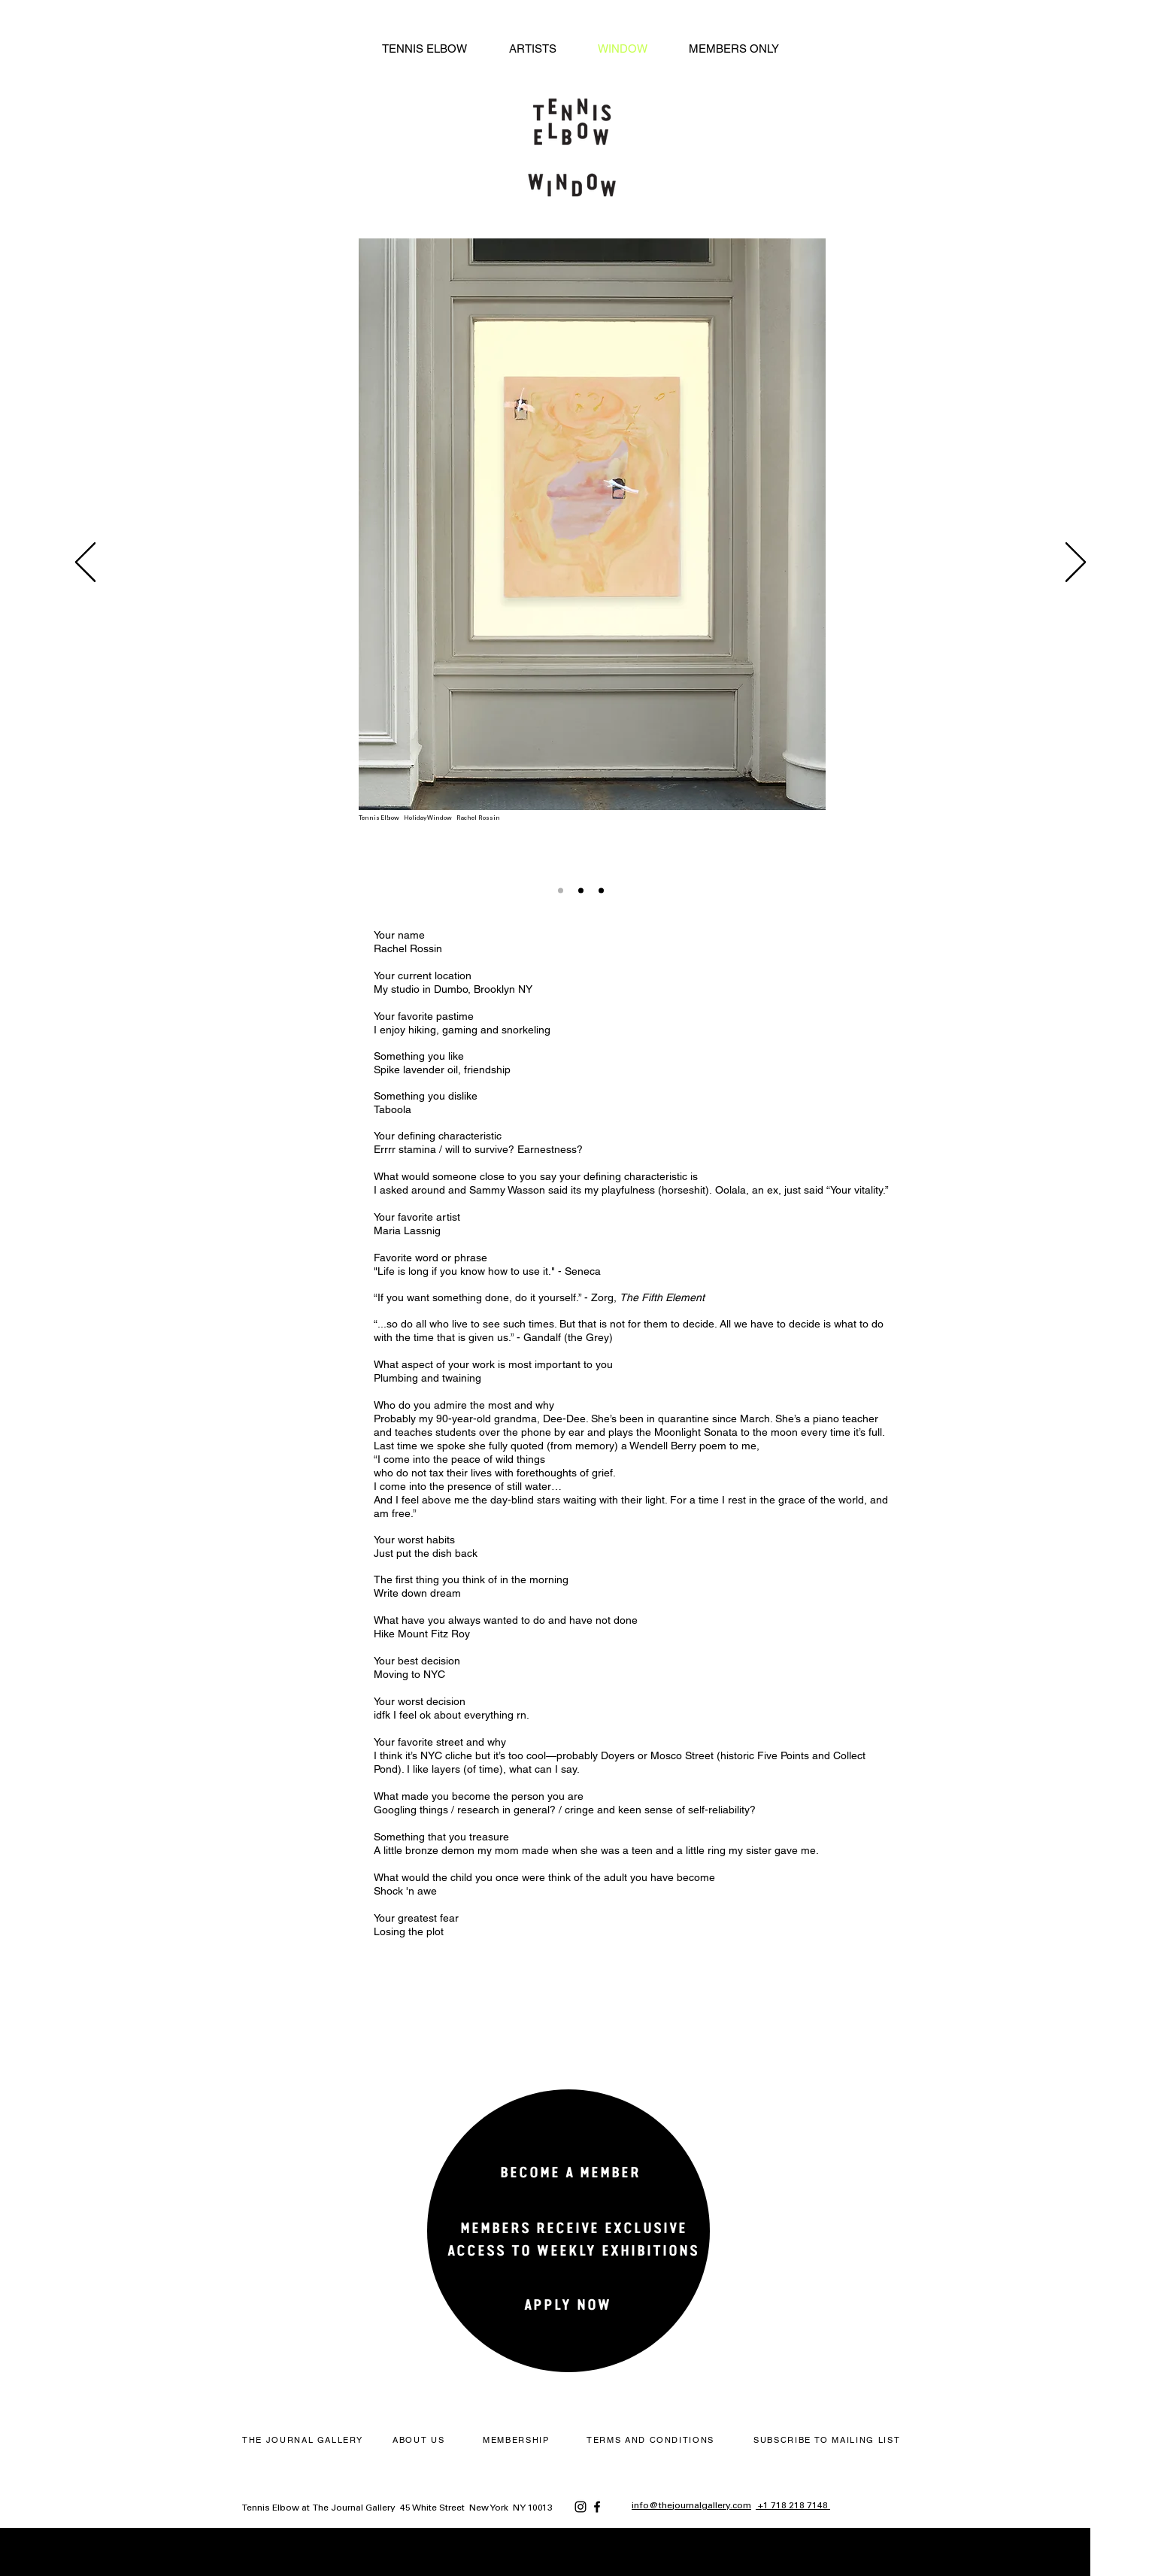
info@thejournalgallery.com (691, 2506)
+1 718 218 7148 (793, 2506)
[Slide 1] (560, 890)
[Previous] (85, 563)
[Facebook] (597, 2506)
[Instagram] (580, 2506)
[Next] (1076, 563)
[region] (567, 2251)
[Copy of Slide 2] (601, 890)
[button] (828, 2440)
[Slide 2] (581, 890)
